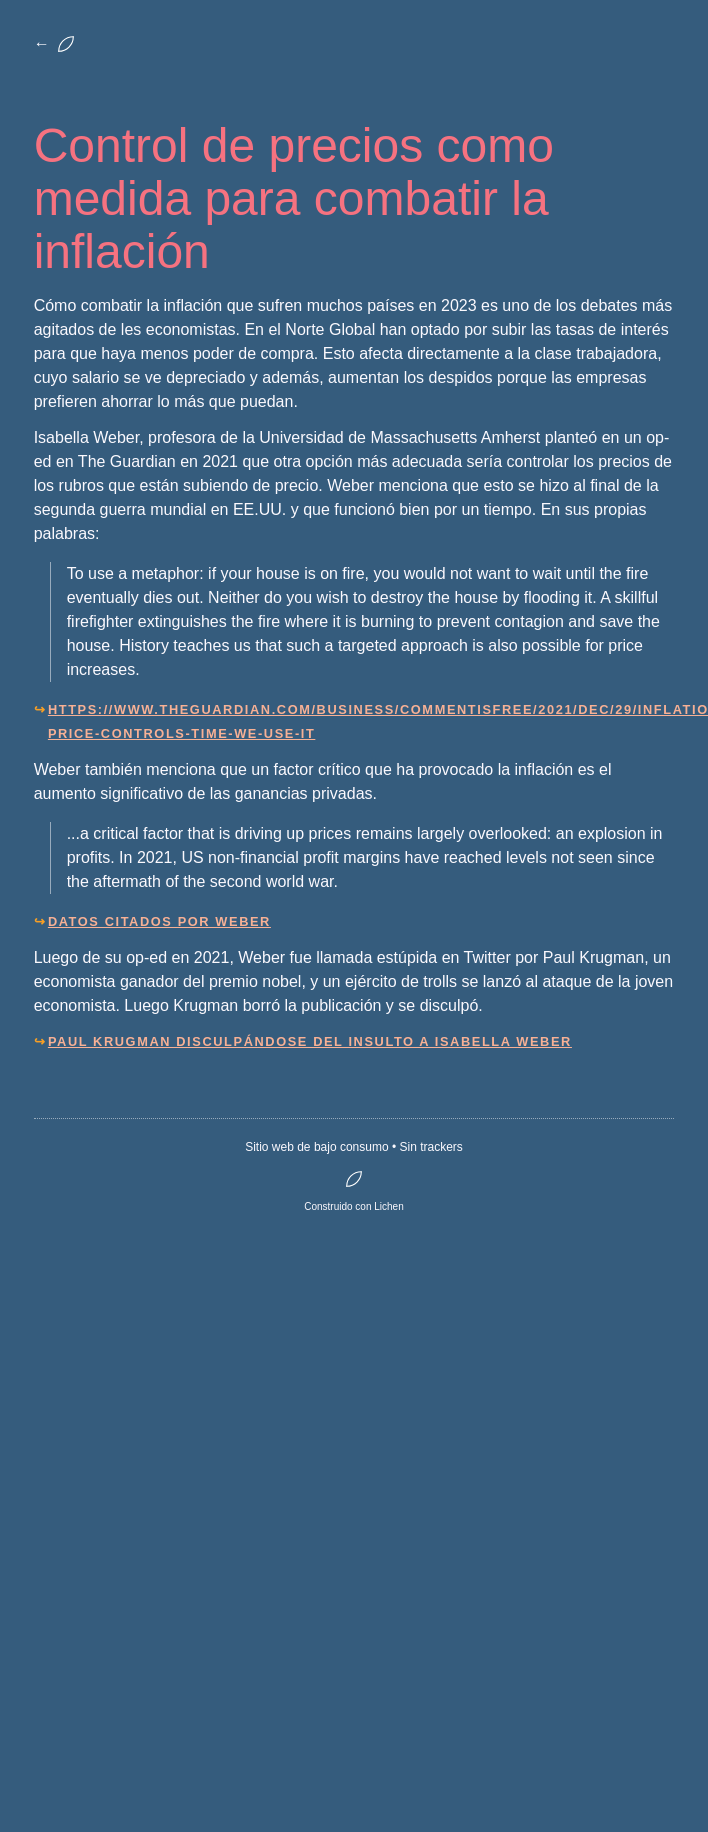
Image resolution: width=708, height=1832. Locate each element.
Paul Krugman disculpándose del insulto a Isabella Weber (310, 1041)
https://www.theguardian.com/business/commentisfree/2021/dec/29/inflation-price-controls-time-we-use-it (361, 721)
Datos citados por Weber (159, 921)
